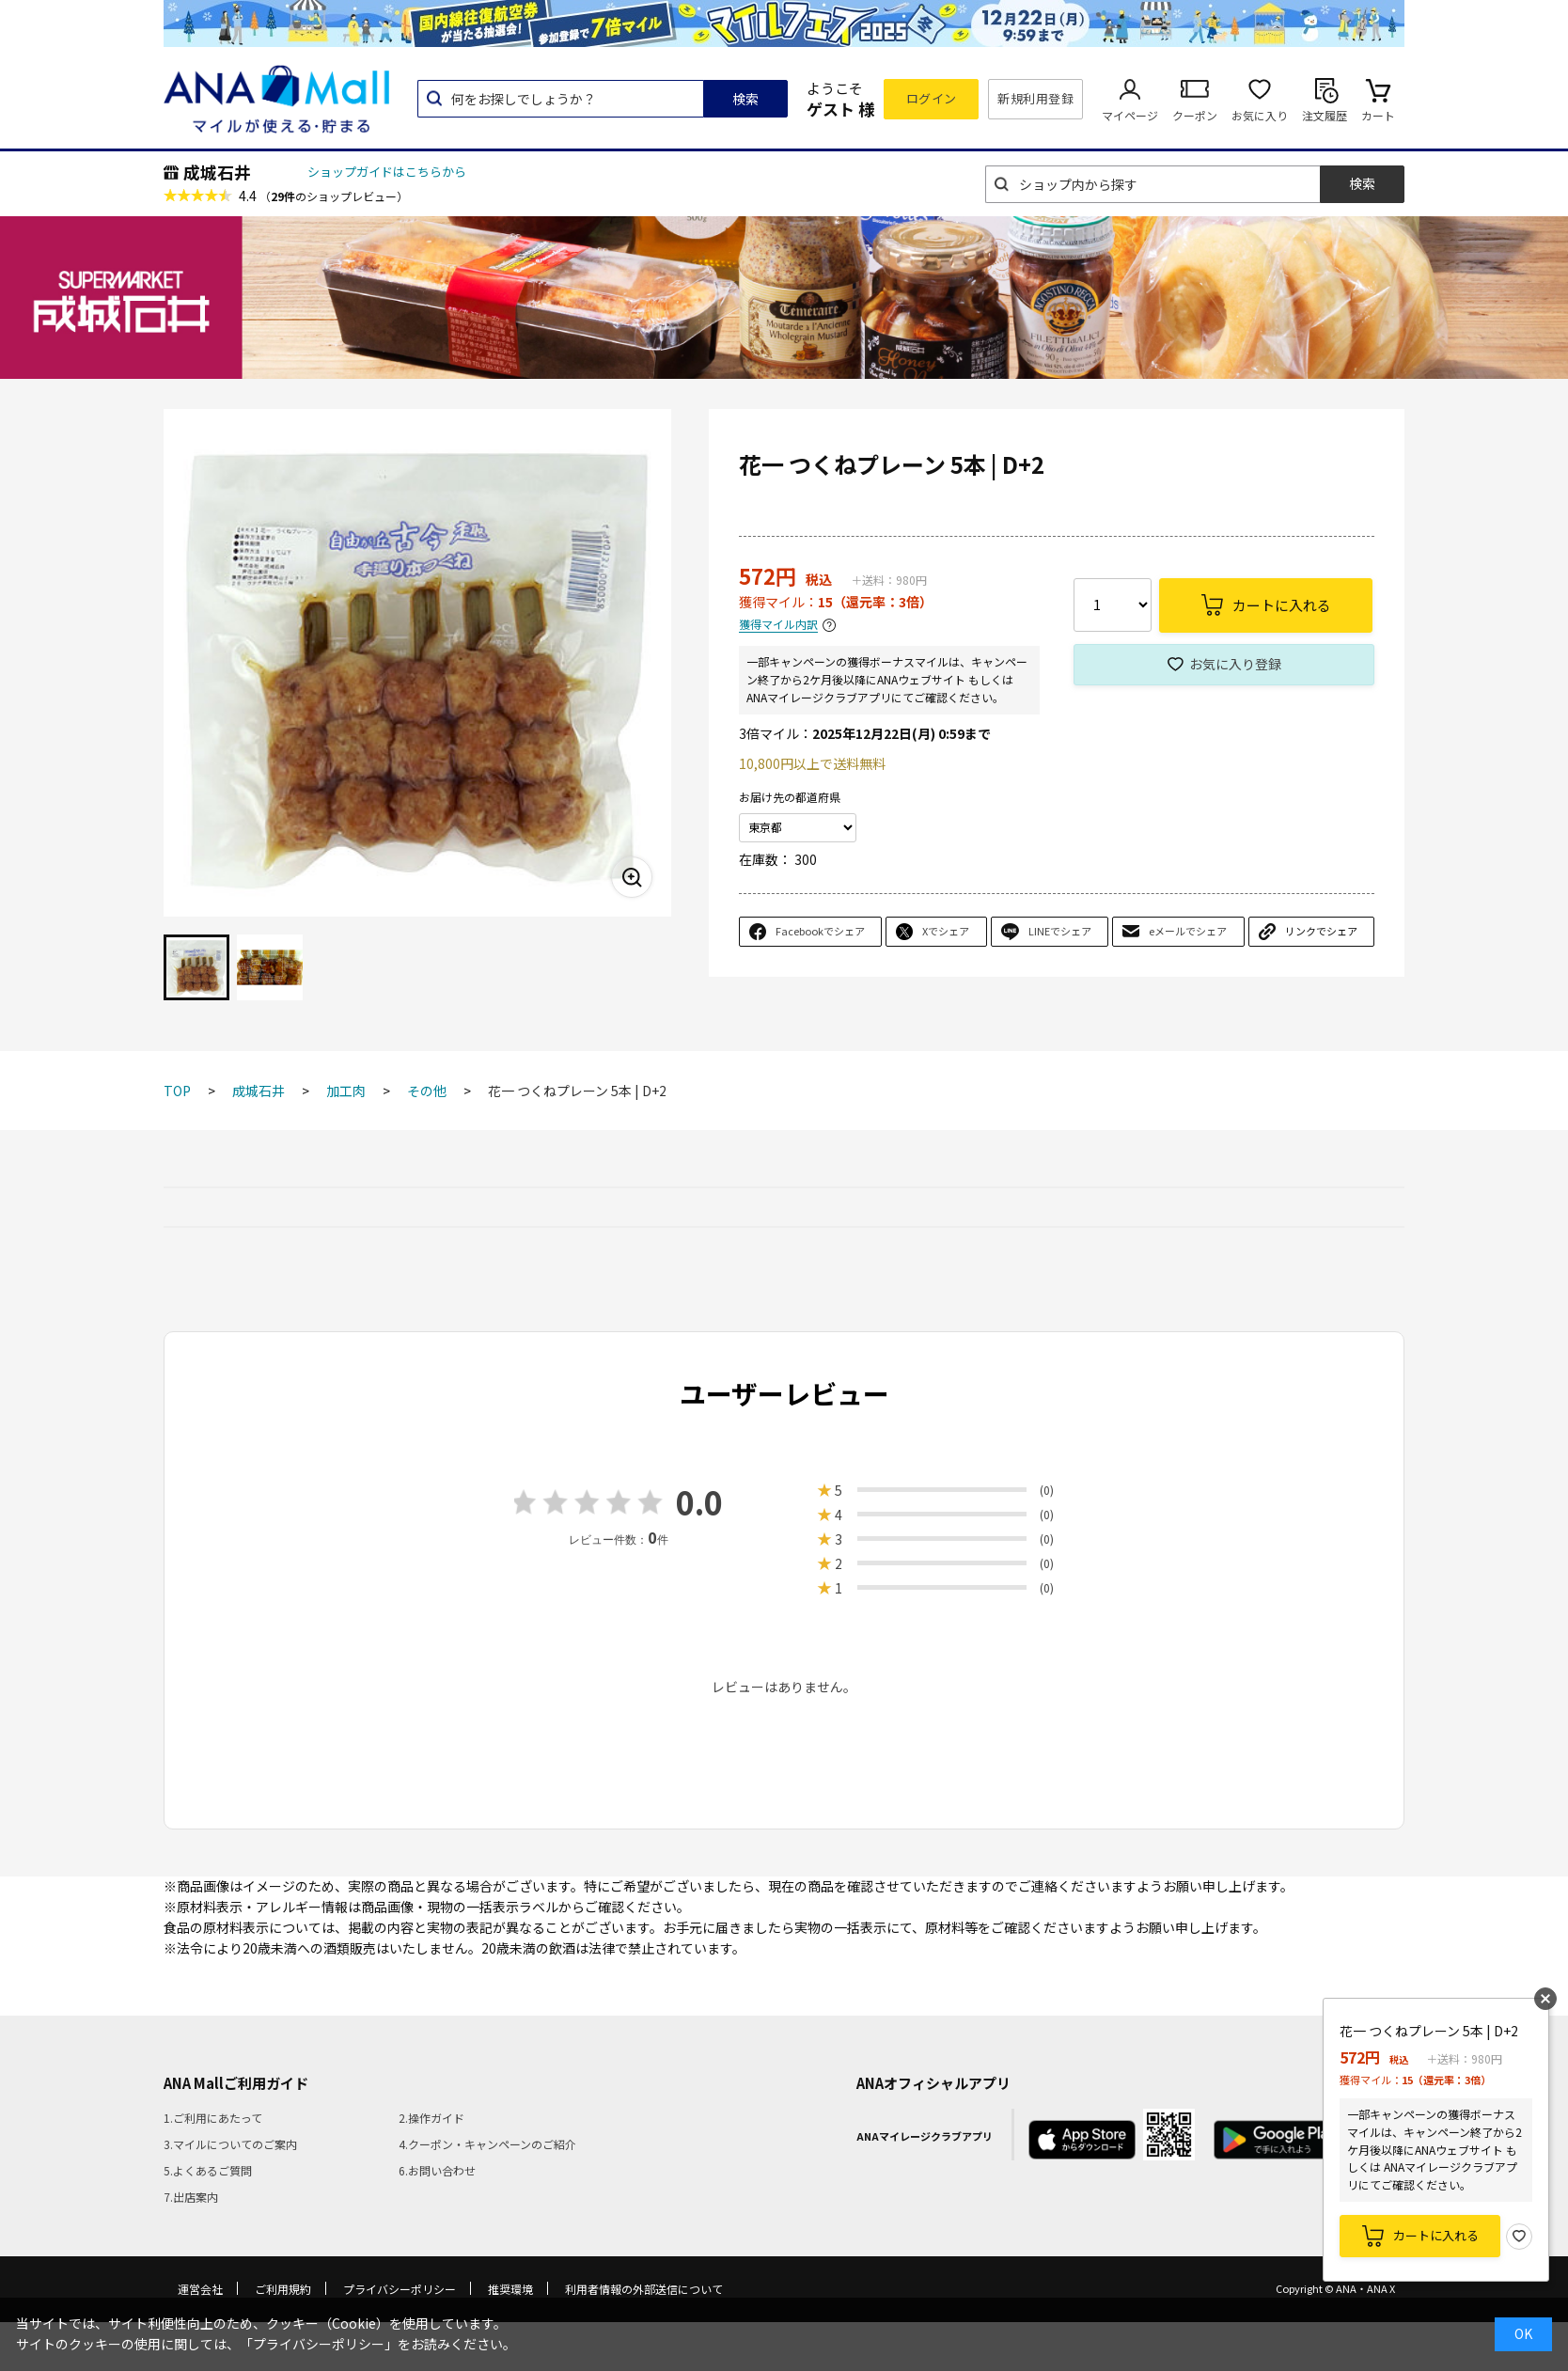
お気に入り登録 (1235, 663)
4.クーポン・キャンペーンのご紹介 (487, 2144)
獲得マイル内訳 (778, 625)
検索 (745, 98)
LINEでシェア (1059, 930)
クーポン (1194, 115)
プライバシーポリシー (399, 2289)
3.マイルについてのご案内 (230, 2144)
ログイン (931, 98)
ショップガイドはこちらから (386, 172)
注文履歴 (1324, 115)
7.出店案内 (191, 2197)
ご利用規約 (283, 2289)
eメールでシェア (1188, 930)
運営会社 (200, 2289)
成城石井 (217, 172)
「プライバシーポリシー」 (319, 2343)
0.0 (699, 1502)
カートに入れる (1436, 2235)
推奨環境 (510, 2289)
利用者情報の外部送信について (644, 2289)
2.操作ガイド (431, 2118)
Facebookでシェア (820, 930)
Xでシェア (945, 930)
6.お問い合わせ (437, 2170)
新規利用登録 (1035, 98)
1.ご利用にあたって (213, 2118)
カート (1378, 115)
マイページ (1130, 115)
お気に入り (1259, 115)
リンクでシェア (1321, 930)
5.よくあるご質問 (208, 2170)
